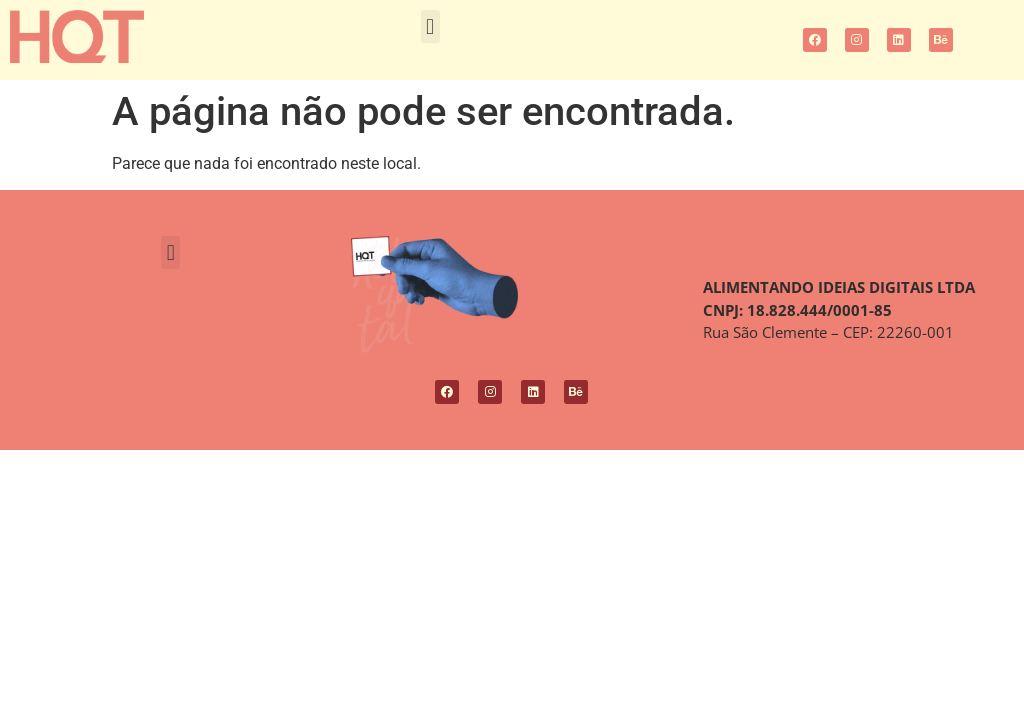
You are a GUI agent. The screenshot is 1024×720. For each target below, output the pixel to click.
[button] (430, 26)
